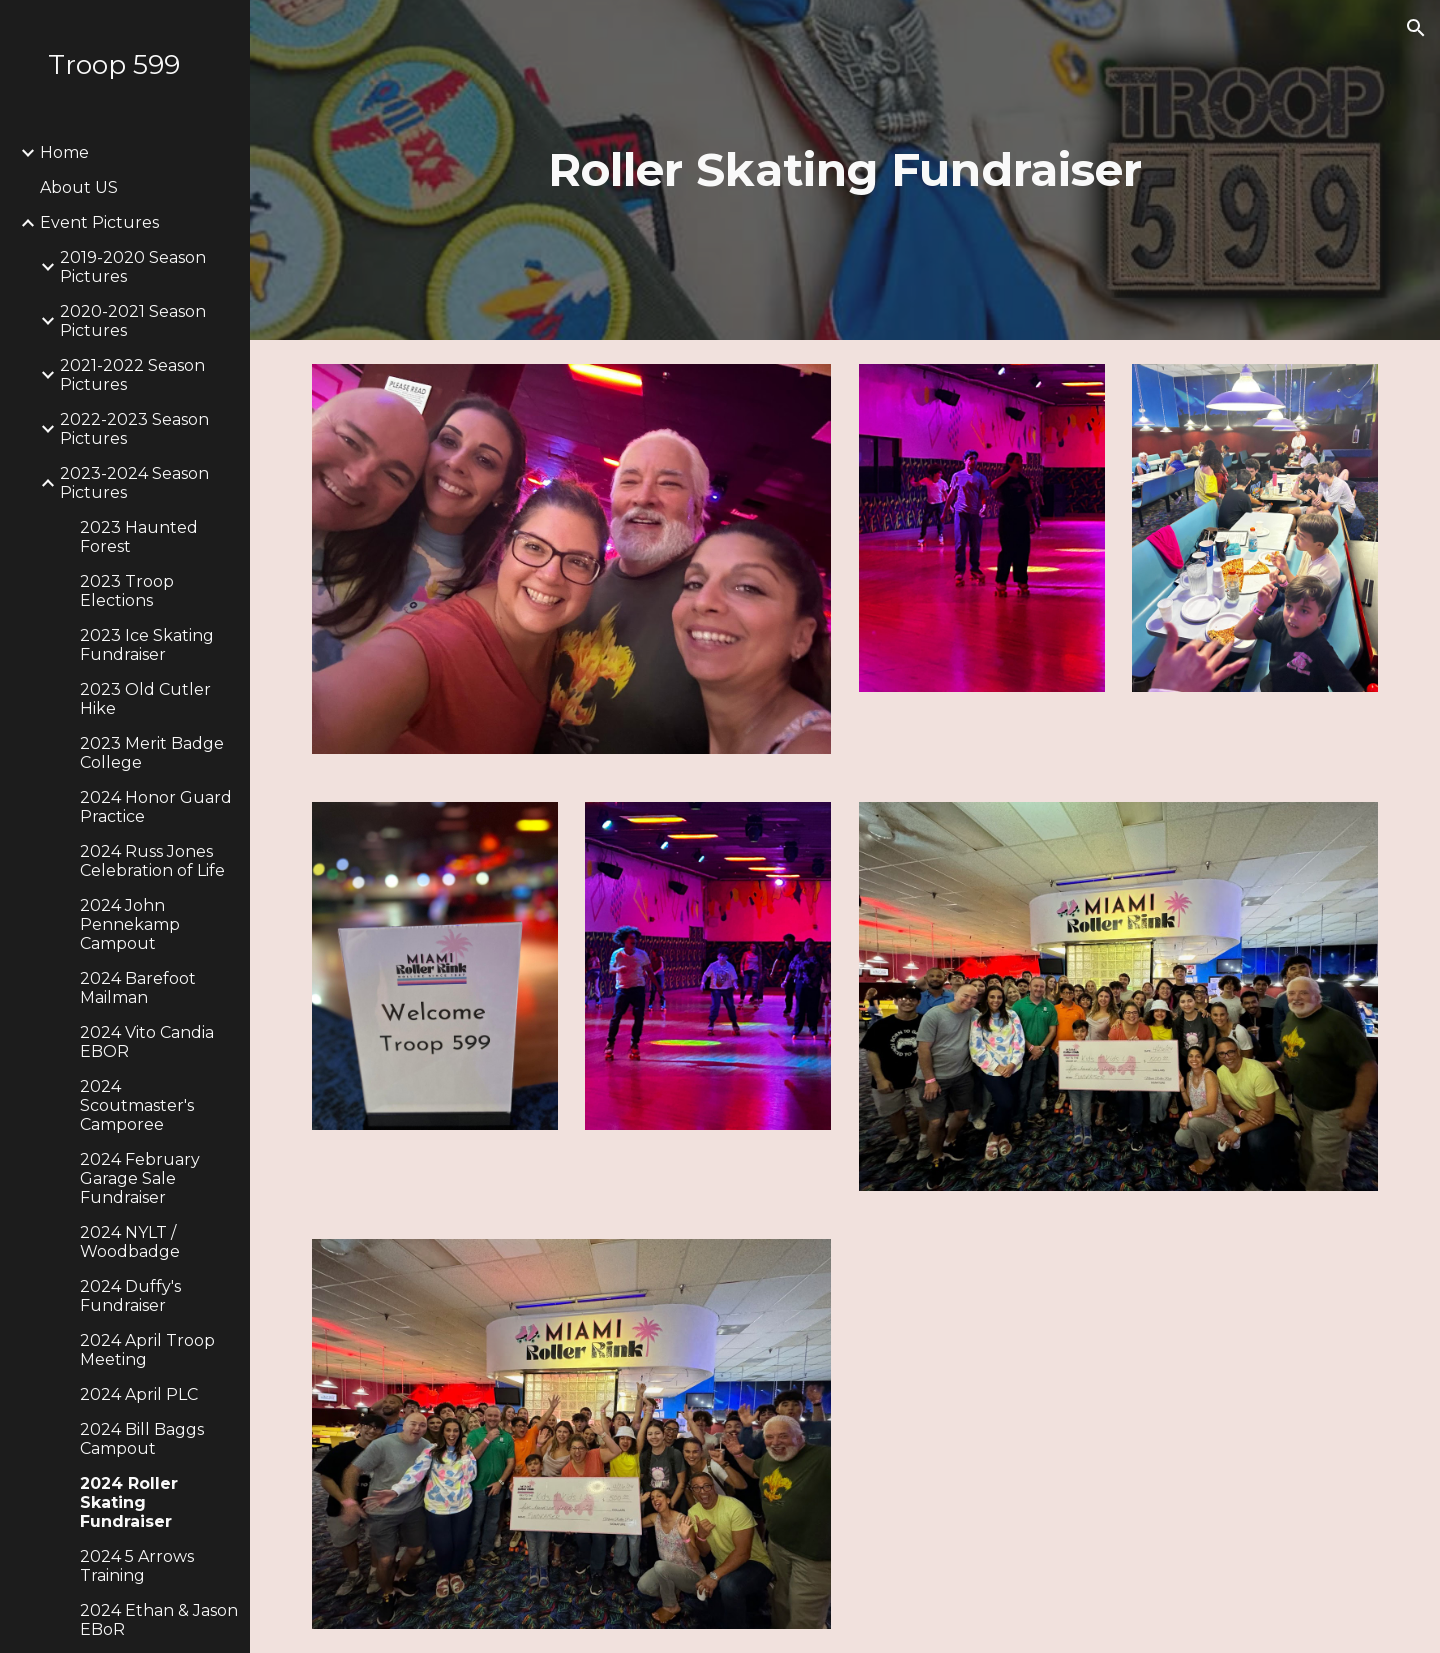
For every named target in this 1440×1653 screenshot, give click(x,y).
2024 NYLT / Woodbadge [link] (130, 1242)
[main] (845, 170)
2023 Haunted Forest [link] (139, 537)
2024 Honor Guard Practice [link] (156, 807)
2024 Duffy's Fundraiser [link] (130, 1296)
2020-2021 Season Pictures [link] (133, 321)
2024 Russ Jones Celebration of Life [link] (152, 861)
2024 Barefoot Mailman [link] (138, 988)
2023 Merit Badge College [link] (152, 753)
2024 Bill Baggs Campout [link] (142, 1439)
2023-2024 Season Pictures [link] (134, 483)
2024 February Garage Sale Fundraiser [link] (140, 1178)
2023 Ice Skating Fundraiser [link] (147, 645)
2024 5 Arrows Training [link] (137, 1566)
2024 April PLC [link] (139, 1394)
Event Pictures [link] (99, 222)
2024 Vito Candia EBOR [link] (147, 1042)
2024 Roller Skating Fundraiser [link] (129, 1502)
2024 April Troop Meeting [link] (147, 1350)
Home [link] (64, 152)
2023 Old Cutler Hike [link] (145, 699)
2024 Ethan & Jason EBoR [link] (159, 1620)
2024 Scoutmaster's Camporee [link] (137, 1105)
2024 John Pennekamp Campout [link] (130, 924)
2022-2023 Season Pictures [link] (134, 429)
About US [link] (79, 187)
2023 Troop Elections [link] (127, 591)
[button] (1416, 28)
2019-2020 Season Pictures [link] (133, 267)
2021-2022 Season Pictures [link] (132, 375)
